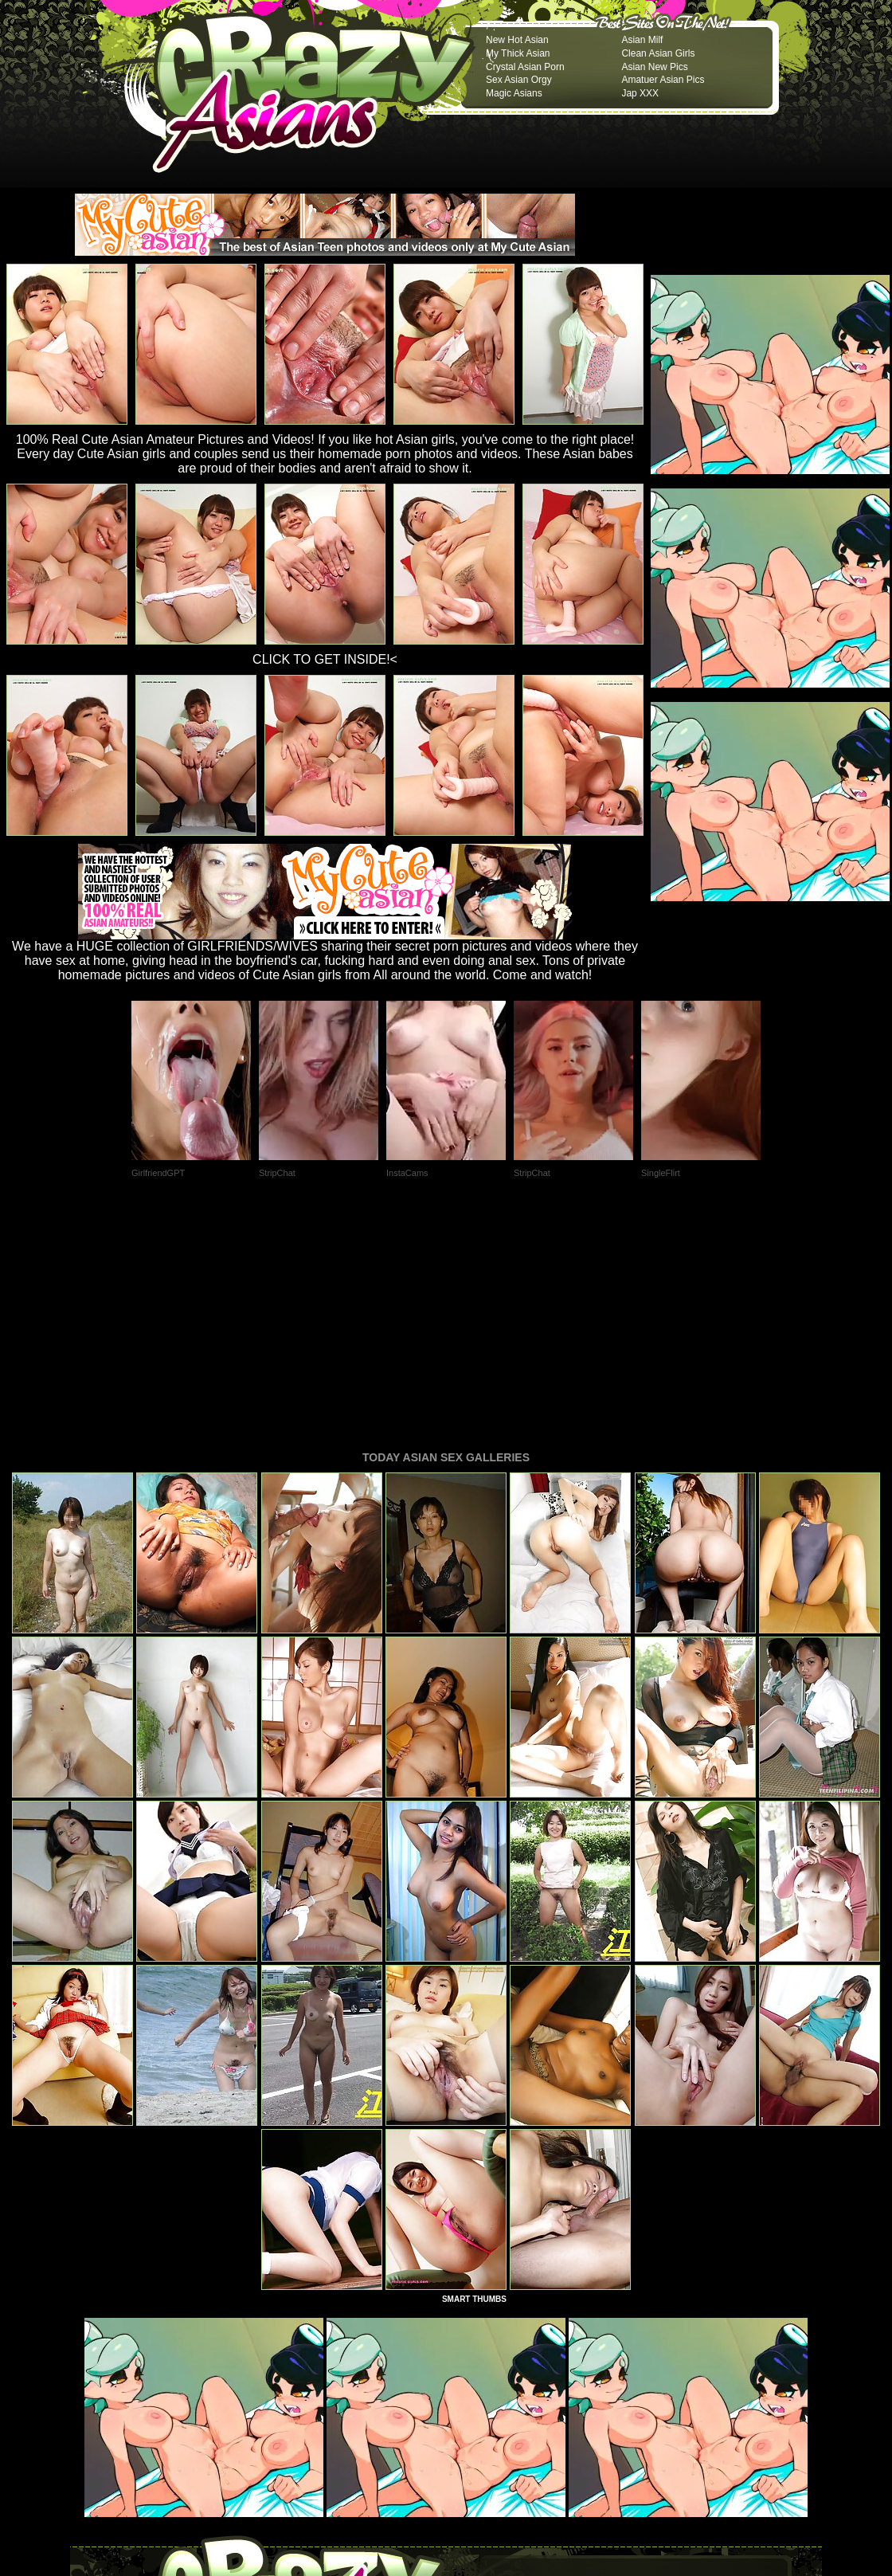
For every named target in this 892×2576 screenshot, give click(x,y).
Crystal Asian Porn (525, 67)
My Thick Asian (518, 53)
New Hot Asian (517, 39)
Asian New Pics (654, 67)
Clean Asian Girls (657, 53)
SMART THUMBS (474, 2081)
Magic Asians (514, 93)
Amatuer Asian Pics (662, 79)
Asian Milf (642, 39)
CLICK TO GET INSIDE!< (324, 659)
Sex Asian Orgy (519, 79)
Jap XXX (640, 93)
